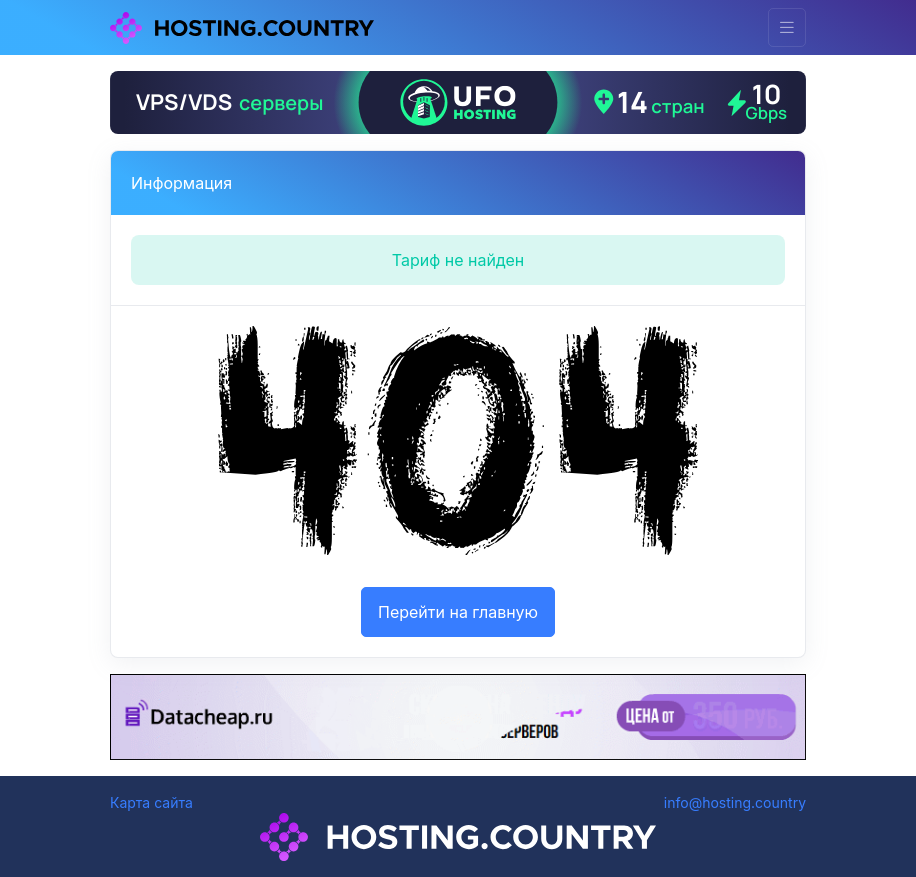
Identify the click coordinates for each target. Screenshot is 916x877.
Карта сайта (151, 802)
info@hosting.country (735, 802)
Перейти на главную (458, 612)
